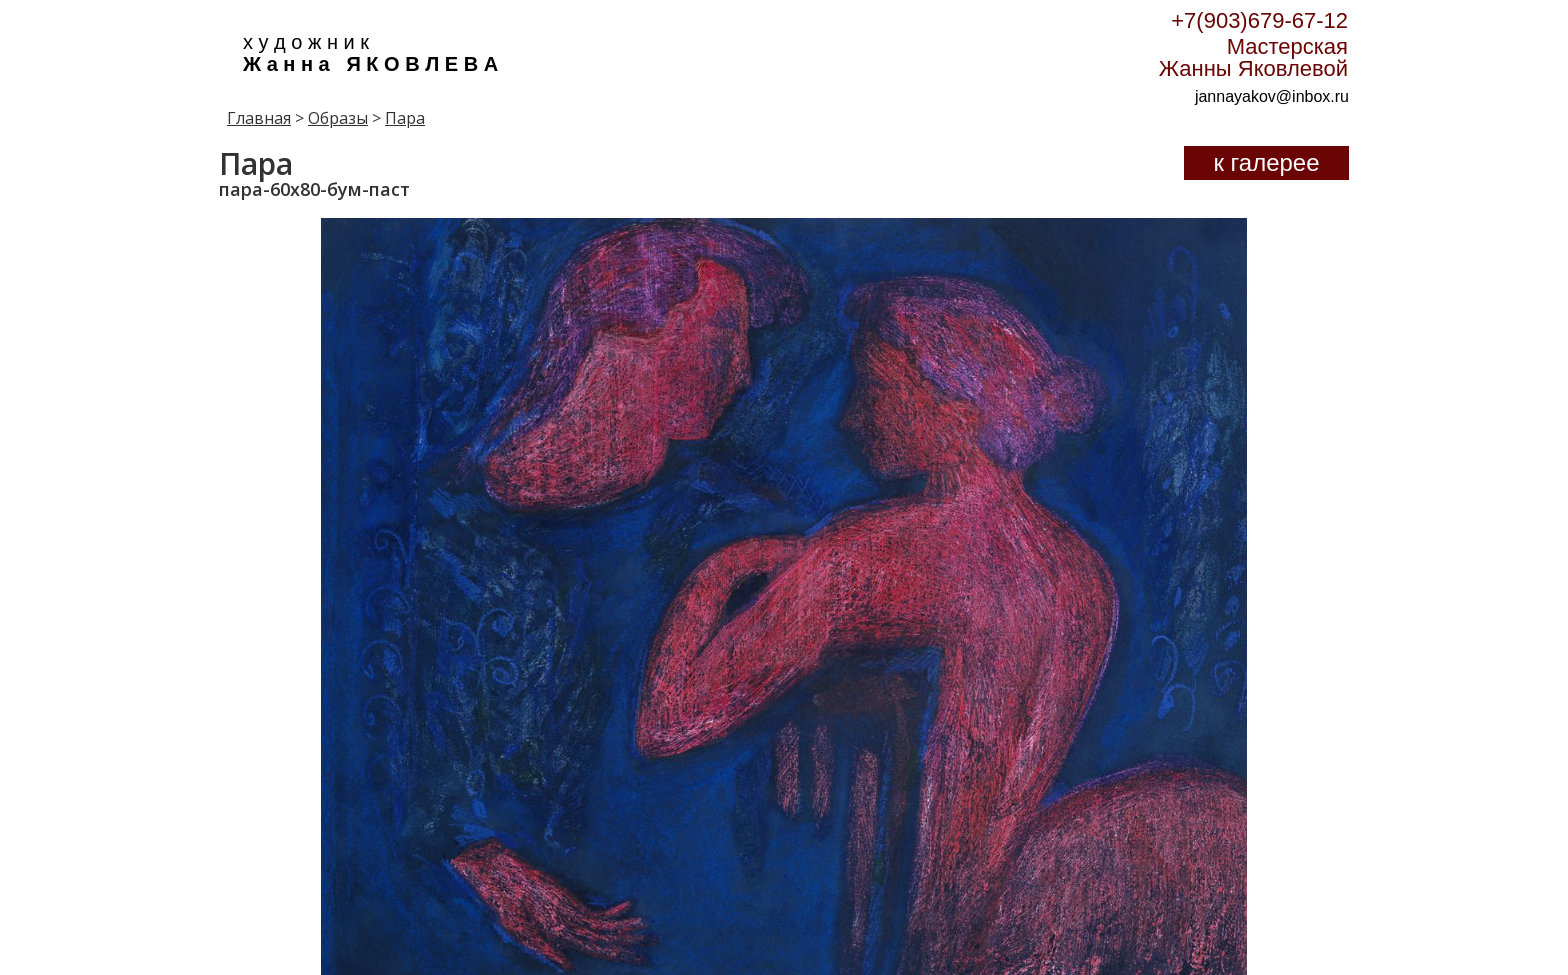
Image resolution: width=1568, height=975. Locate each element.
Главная (259, 118)
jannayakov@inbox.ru (1272, 96)
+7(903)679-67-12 (1259, 20)
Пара (405, 118)
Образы (338, 118)
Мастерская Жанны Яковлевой (1253, 57)
